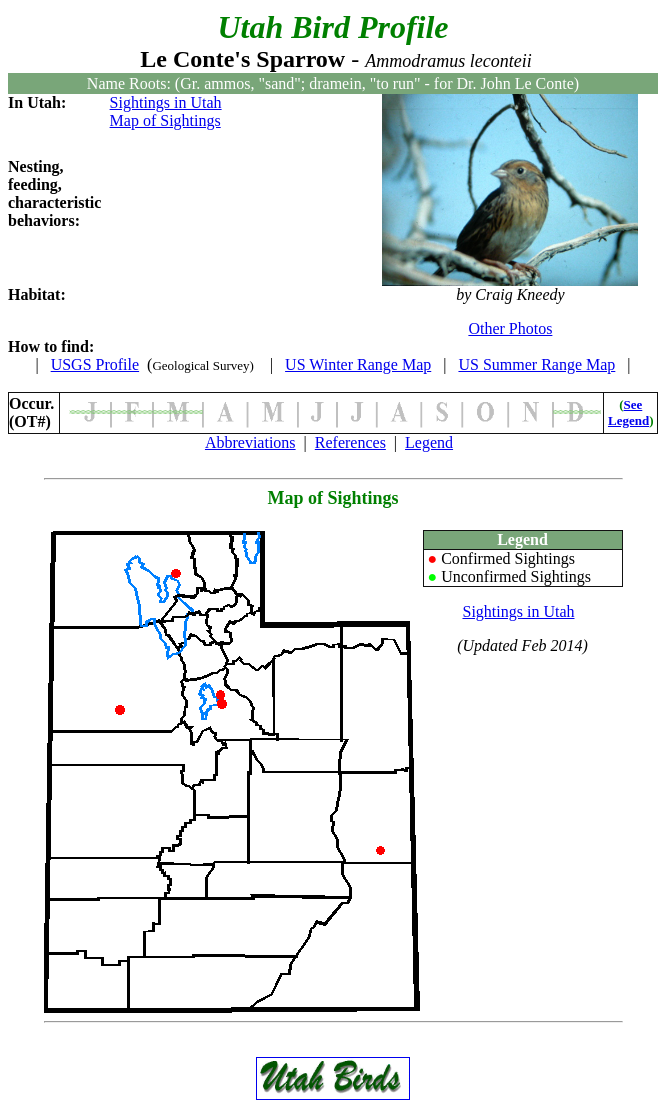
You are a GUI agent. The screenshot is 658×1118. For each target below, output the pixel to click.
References (350, 442)
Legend (429, 442)
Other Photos (510, 328)
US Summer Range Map (536, 364)
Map (285, 498)
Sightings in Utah (166, 102)
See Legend (628, 412)
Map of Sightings (165, 120)
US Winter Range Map (358, 364)
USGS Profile (95, 364)
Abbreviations (250, 442)
